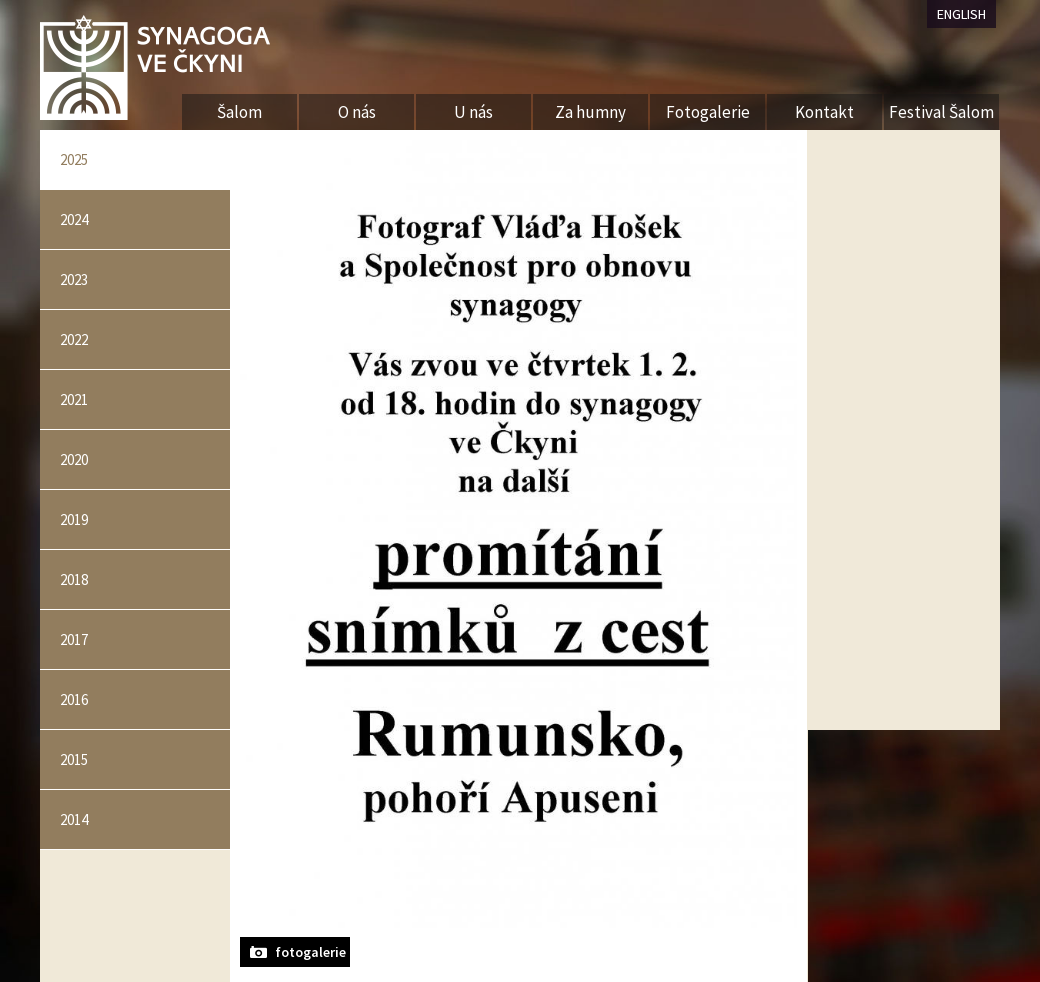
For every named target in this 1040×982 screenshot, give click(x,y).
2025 (74, 159)
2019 (74, 519)
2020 (74, 459)
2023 (74, 279)
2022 (74, 339)
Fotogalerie (708, 112)
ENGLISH (961, 14)
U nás (473, 112)
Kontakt (824, 112)
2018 (74, 579)
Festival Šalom (941, 112)
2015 (74, 759)
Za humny (590, 112)
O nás (357, 112)
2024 (74, 219)
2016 (74, 699)
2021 (74, 399)
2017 (74, 639)
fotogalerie (310, 952)
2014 (74, 819)
